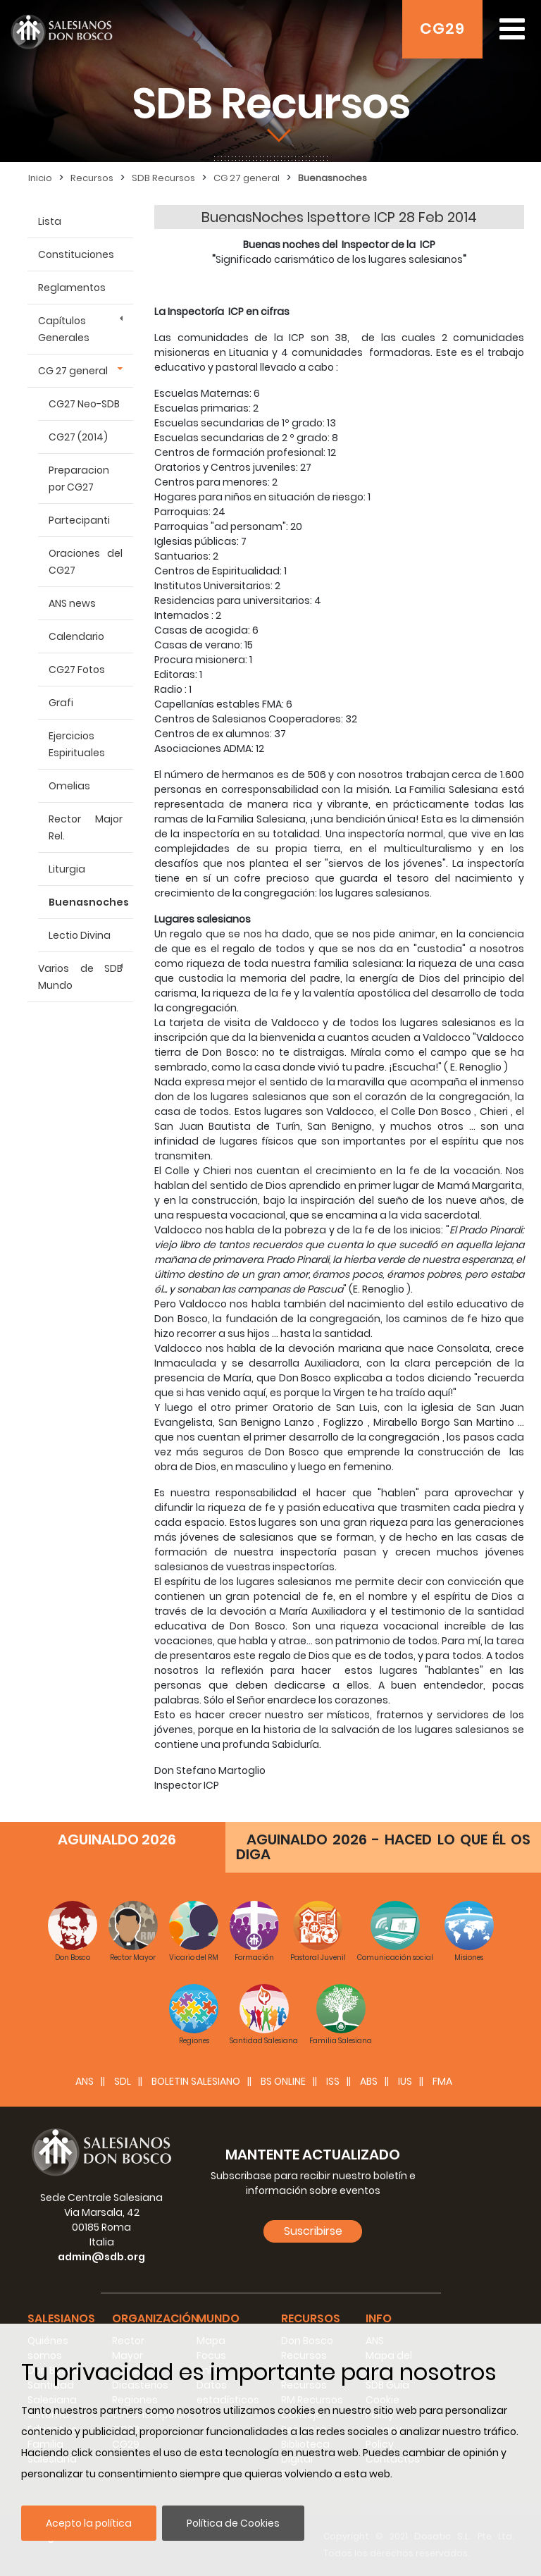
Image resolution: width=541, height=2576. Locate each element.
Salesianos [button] (61, 2318)
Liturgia (67, 869)
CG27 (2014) (78, 437)
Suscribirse (313, 2231)
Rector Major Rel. (86, 827)
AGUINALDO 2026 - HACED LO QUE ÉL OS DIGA (383, 1847)
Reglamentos (72, 288)
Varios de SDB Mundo (80, 976)
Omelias (69, 786)
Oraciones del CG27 (86, 561)
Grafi (61, 703)
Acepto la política (89, 2523)
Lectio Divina (80, 935)
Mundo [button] (218, 2318)
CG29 (442, 28)
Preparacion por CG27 (79, 478)
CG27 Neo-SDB (84, 404)
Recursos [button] (310, 2318)
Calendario (76, 636)
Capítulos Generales (63, 329)
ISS (333, 2081)
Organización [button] (155, 2318)
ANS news (72, 603)
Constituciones (76, 254)
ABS (369, 2081)
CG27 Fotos (77, 670)
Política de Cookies (233, 2523)
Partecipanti (79, 520)
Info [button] (379, 2318)
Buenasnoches (89, 902)
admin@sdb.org (101, 2257)
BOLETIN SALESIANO (195, 2081)
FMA (442, 2081)
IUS (405, 2081)
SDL (122, 2081)
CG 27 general (73, 371)
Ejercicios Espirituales (77, 744)
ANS (84, 2081)
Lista (49, 221)
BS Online (283, 2081)
